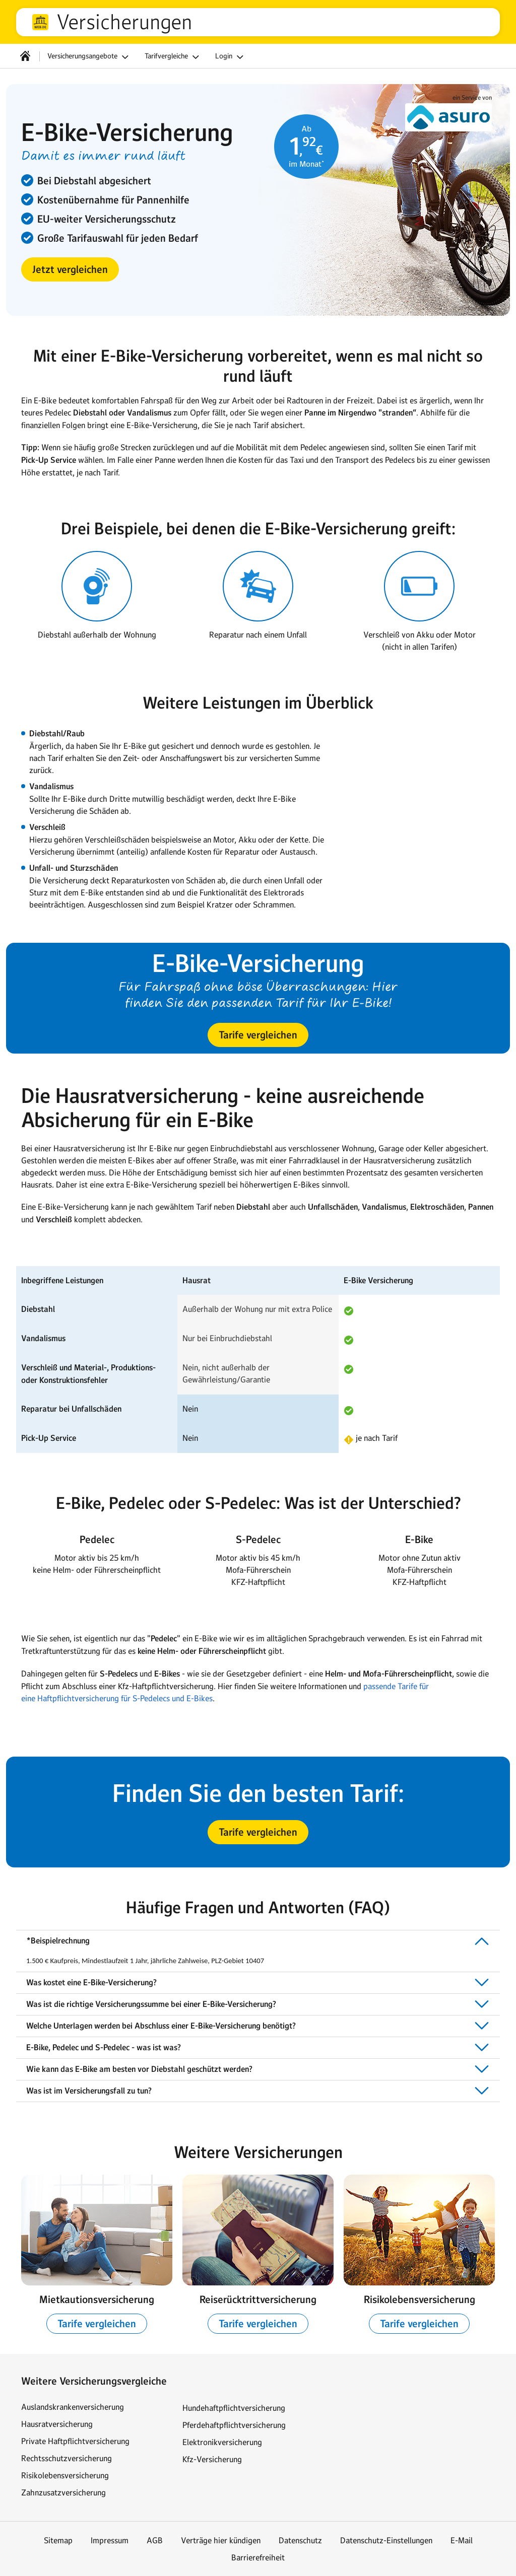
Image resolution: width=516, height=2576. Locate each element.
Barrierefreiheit (258, 2557)
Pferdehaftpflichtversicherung (234, 2425)
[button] (70, 269)
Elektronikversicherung (222, 2442)
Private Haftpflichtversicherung (75, 2441)
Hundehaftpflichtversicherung (233, 2408)
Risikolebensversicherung (65, 2475)
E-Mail (461, 2540)
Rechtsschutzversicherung (66, 2458)
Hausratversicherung (57, 2424)
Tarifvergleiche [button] (173, 56)
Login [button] (230, 56)
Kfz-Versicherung (212, 2459)
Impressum (109, 2540)
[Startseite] (25, 56)
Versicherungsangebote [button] (89, 56)
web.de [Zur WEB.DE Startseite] (40, 22)
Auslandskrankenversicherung (72, 2407)
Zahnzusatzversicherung (63, 2492)
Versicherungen (124, 22)
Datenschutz (300, 2540)
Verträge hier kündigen (221, 2540)
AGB (155, 2540)
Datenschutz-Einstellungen (386, 2540)
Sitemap (58, 2540)
